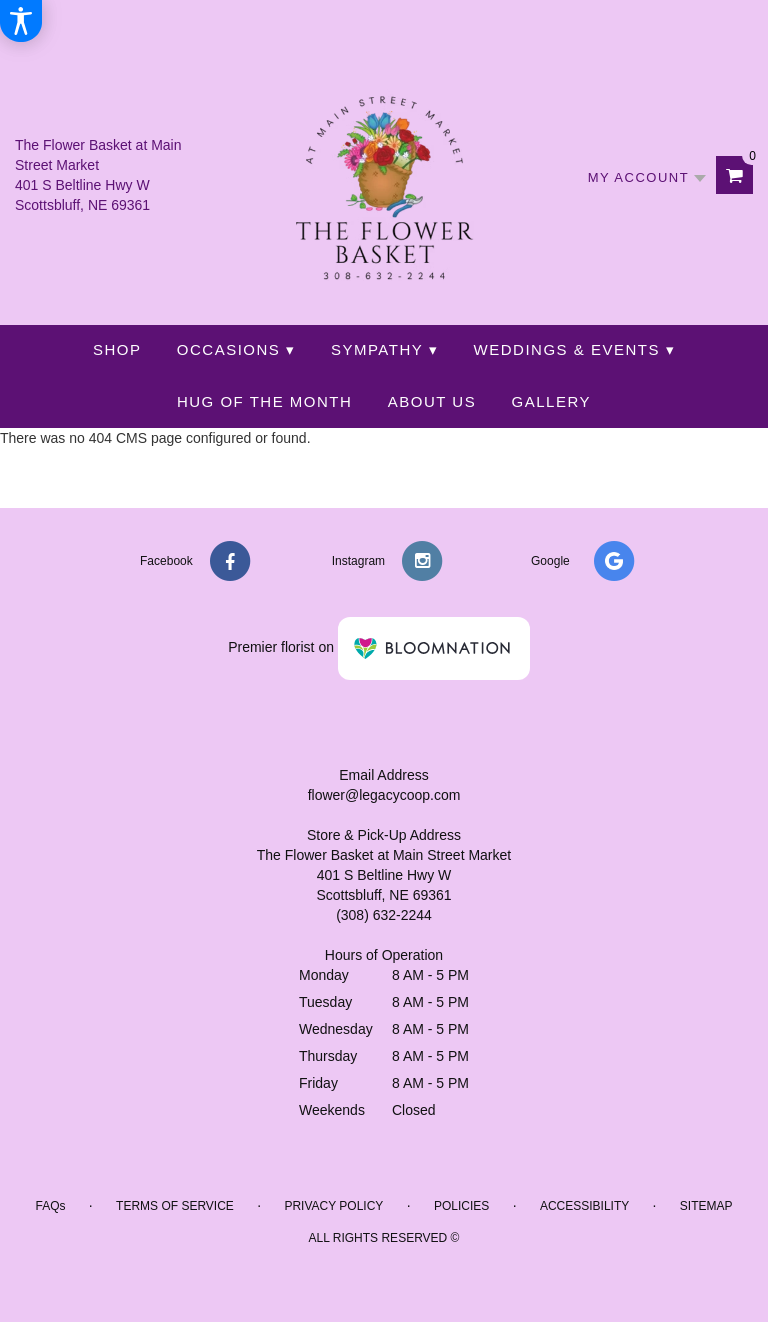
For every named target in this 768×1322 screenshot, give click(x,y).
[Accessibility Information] (21, 21)
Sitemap (706, 1206)
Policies (461, 1206)
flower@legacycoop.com (384, 795)
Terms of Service (175, 1206)
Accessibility (584, 1206)
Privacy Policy (333, 1206)
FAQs (50, 1206)
